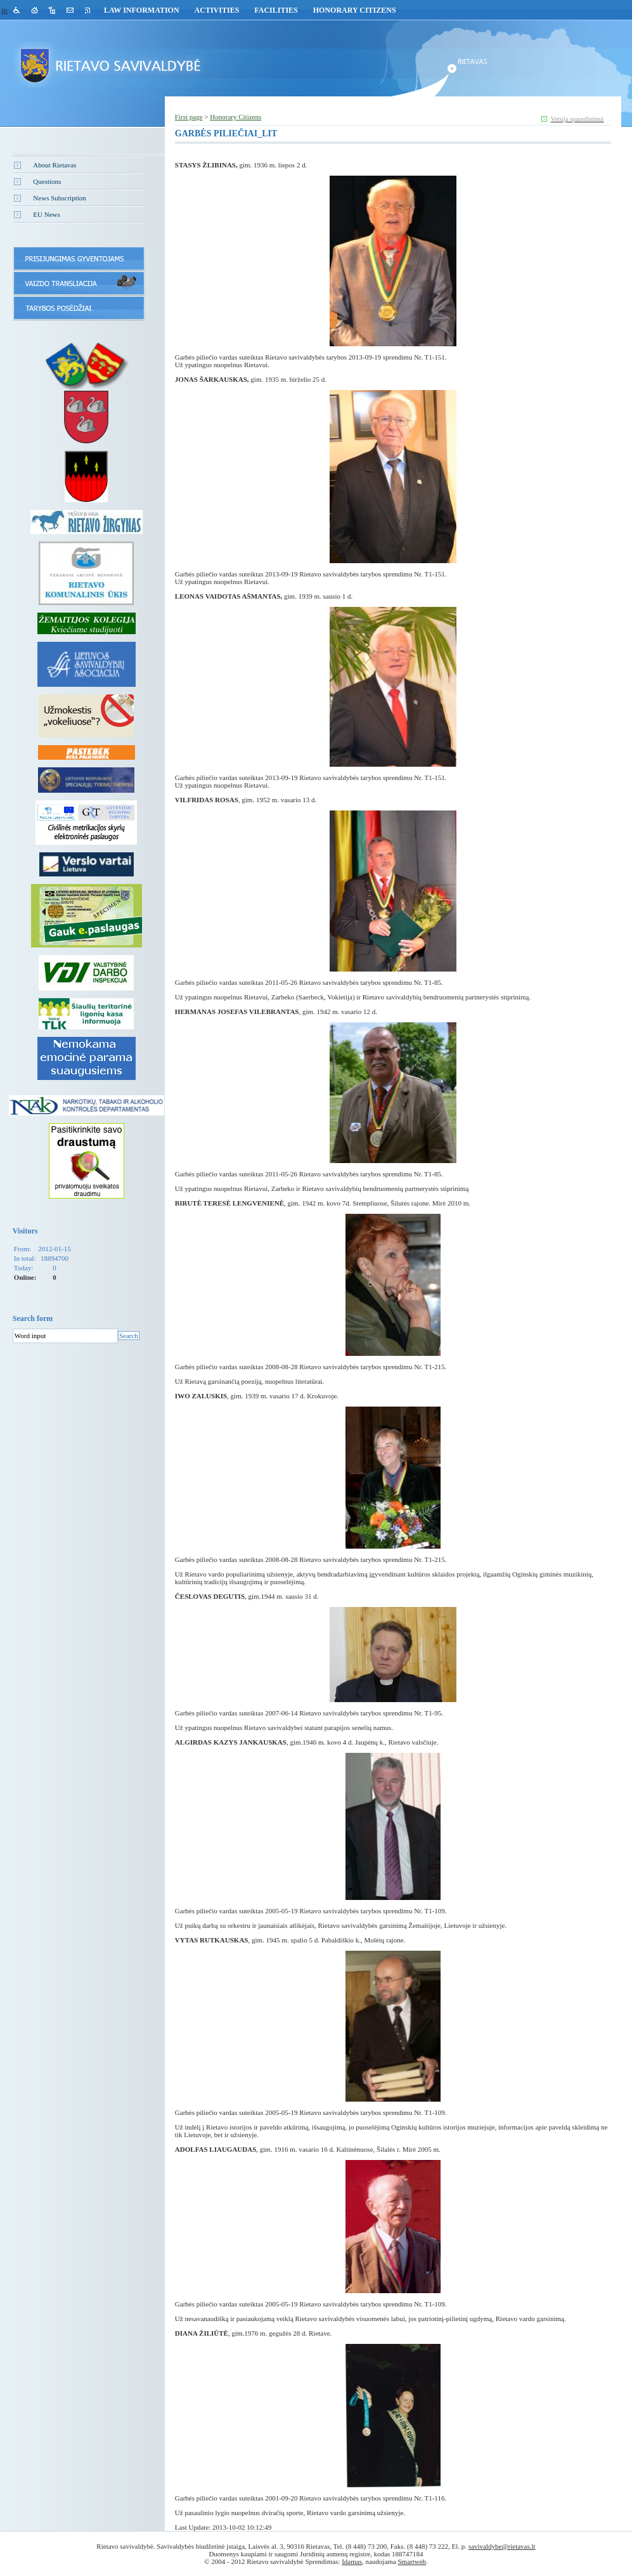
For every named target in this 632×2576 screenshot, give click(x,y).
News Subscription (59, 198)
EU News (46, 214)
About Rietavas (54, 165)
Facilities (275, 10)
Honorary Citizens (354, 10)
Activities (217, 10)
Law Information (141, 10)
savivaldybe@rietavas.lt (502, 2546)
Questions (47, 181)
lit (5, 10)
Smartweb (411, 2561)
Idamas (352, 2561)
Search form (33, 1318)
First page (189, 116)
